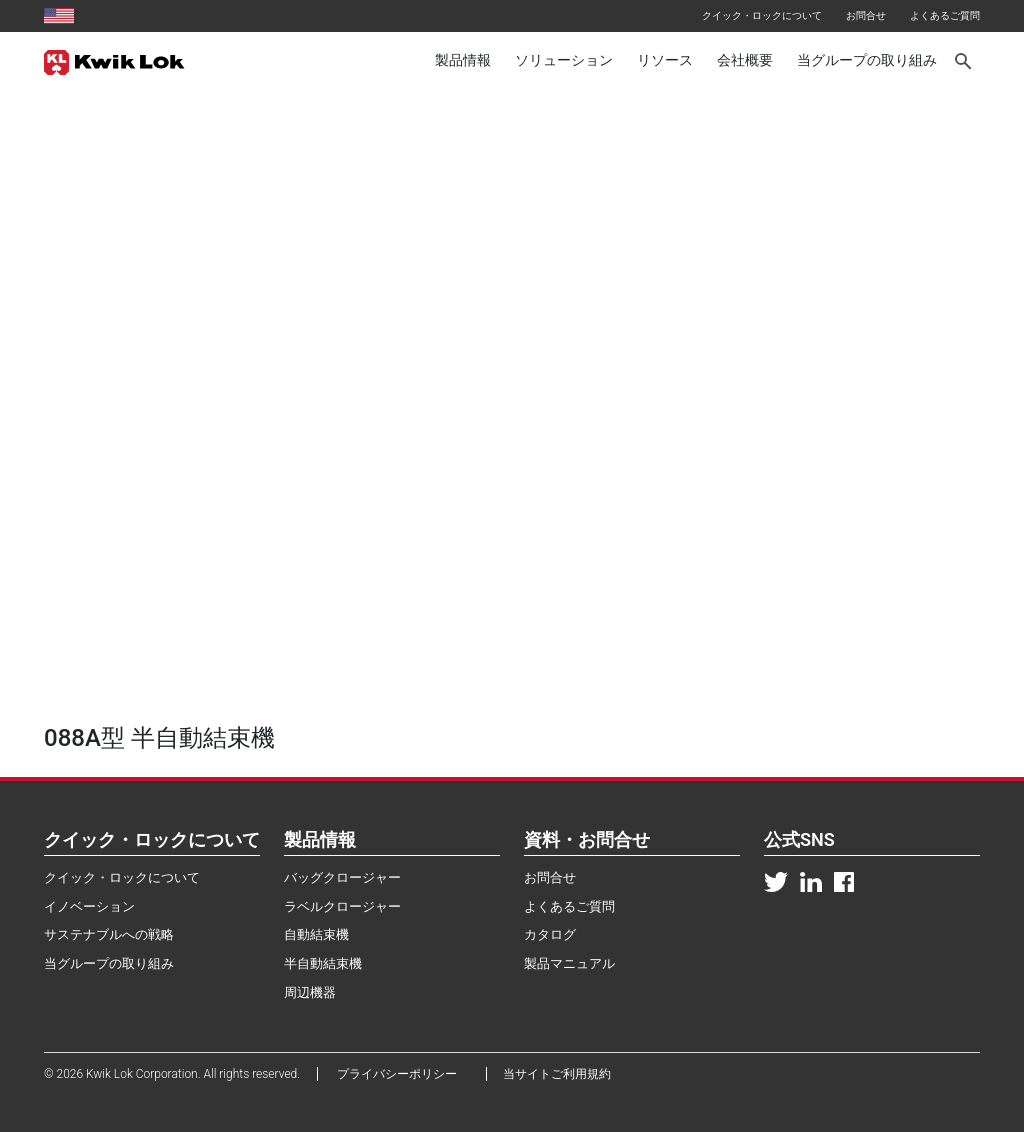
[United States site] (59, 15)
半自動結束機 (323, 963)
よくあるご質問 (945, 15)
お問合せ (866, 15)
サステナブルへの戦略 (109, 934)
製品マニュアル (569, 963)
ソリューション (564, 60)
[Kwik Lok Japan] (114, 61)
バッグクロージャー (342, 877)
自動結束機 (316, 934)
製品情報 (463, 60)
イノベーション (89, 906)
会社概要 (745, 60)
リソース (665, 60)
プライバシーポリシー (403, 1074)
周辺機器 (310, 992)
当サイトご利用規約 (557, 1074)
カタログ (550, 934)
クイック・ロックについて (762, 15)
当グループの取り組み (867, 60)
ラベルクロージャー (342, 906)
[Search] (964, 61)
